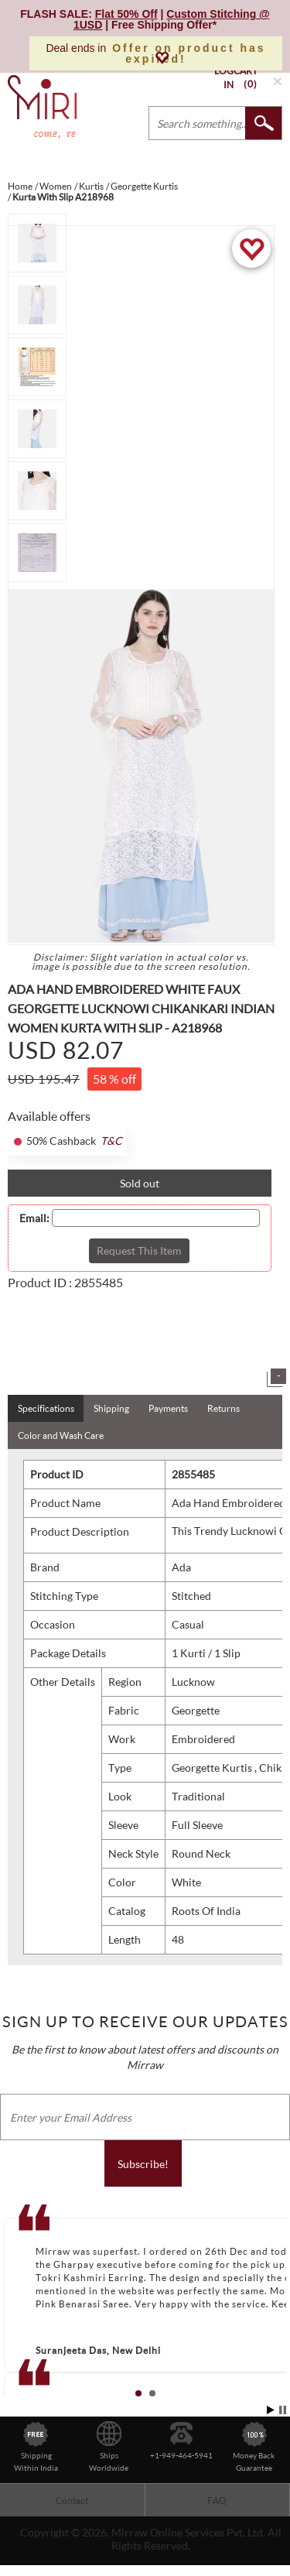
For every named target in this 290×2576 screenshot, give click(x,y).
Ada (181, 1567)
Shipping (111, 1408)
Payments (168, 1408)
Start (271, 2410)
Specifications (46, 1408)
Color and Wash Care (61, 1435)
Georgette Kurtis (213, 1767)
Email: (34, 1218)
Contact (72, 2500)
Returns (223, 1408)
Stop (282, 2410)
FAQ (217, 2500)
